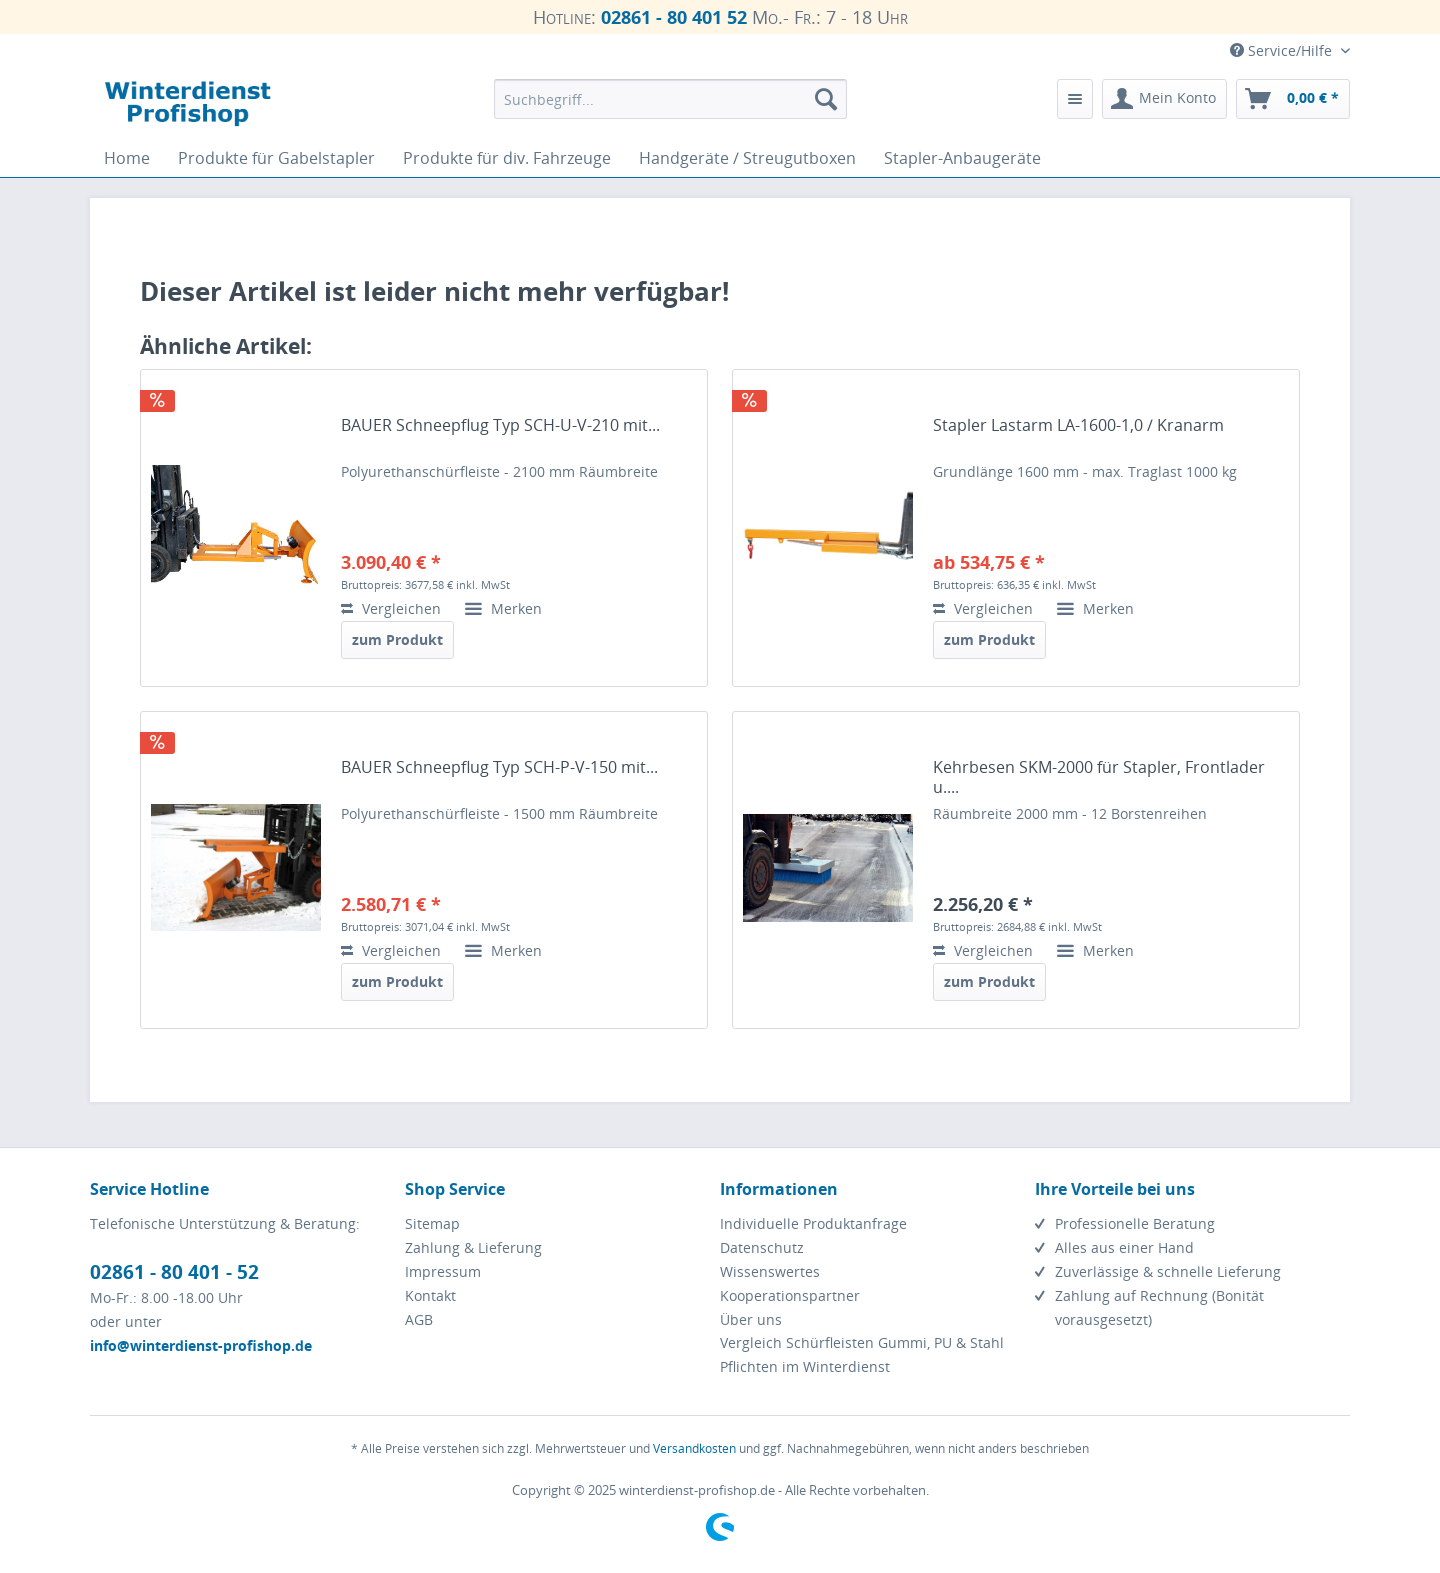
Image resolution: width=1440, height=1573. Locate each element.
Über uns (751, 1319)
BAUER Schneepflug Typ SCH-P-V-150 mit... (499, 767)
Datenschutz (762, 1247)
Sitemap (432, 1223)
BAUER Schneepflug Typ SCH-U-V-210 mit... (500, 425)
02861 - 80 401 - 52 (174, 1272)
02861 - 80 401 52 (674, 17)
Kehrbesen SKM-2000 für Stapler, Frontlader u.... (1099, 777)
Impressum (443, 1271)
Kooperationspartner (790, 1295)
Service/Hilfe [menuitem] (1283, 50)
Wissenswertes (770, 1271)
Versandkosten (694, 1448)
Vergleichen (391, 608)
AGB (419, 1319)
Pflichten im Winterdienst (805, 1366)
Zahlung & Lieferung (473, 1247)
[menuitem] (670, 99)
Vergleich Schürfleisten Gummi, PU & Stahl (862, 1342)
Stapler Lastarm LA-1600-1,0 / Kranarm (1078, 425)
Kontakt (430, 1295)
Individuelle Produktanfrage (813, 1223)
